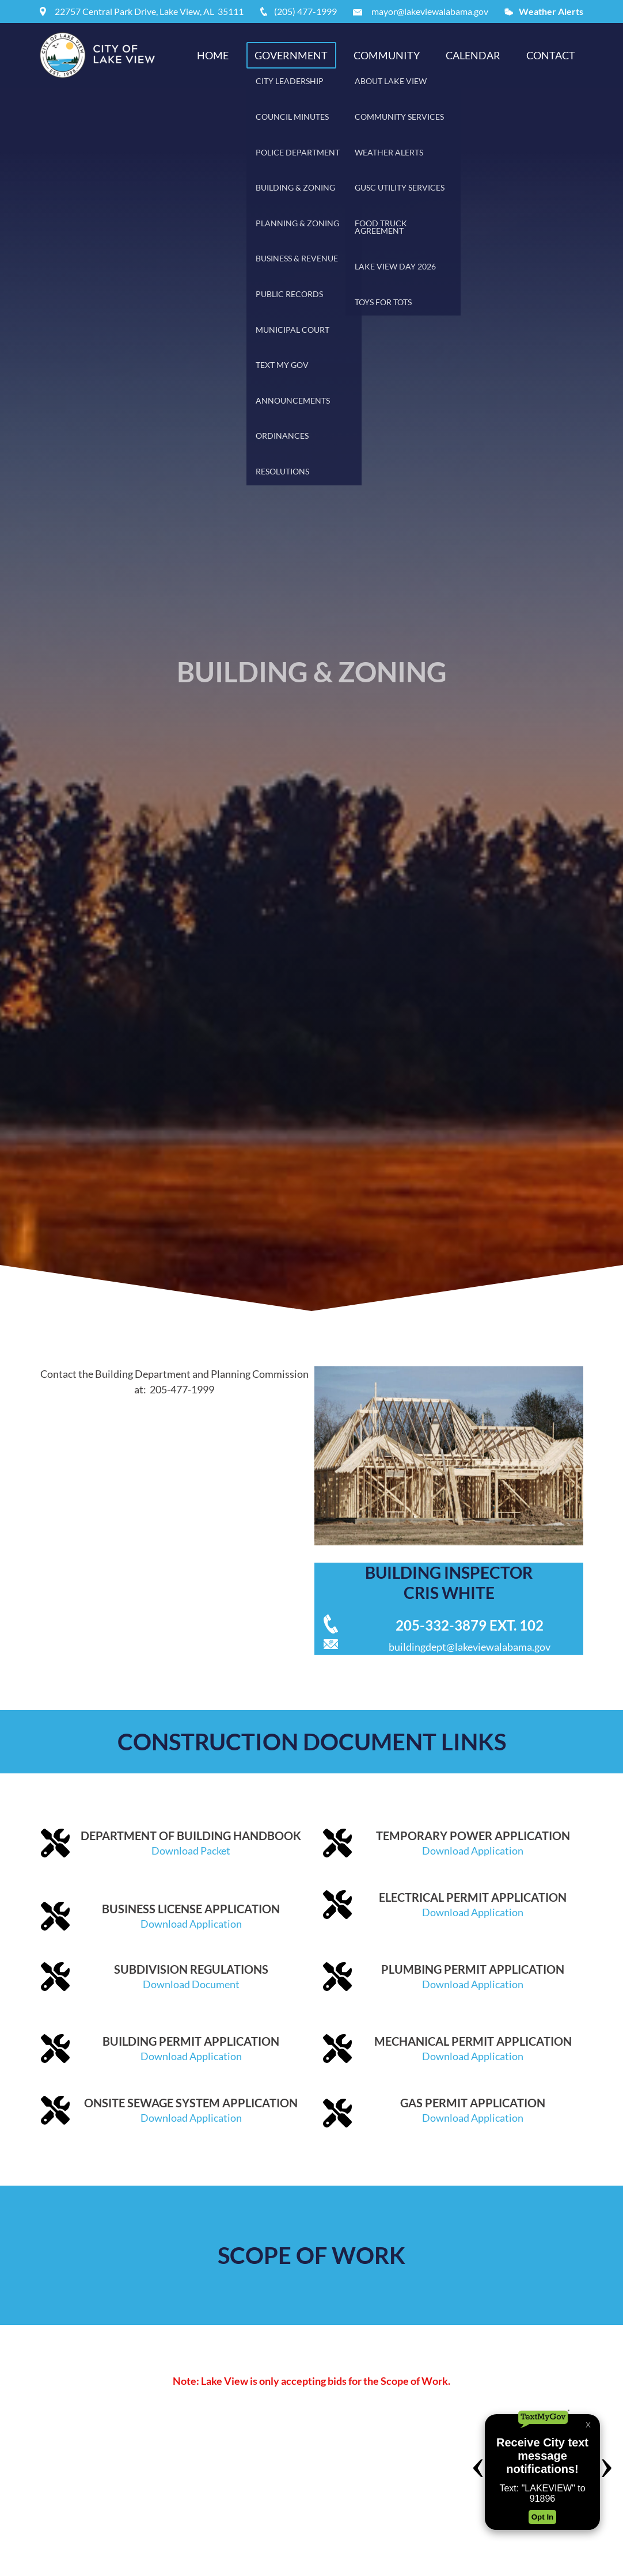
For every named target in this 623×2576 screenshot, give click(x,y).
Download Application (472, 1850)
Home (213, 55)
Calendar (473, 55)
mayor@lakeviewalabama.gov (429, 11)
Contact (550, 55)
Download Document (191, 1984)
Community (387, 55)
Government (291, 55)
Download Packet (190, 1850)
